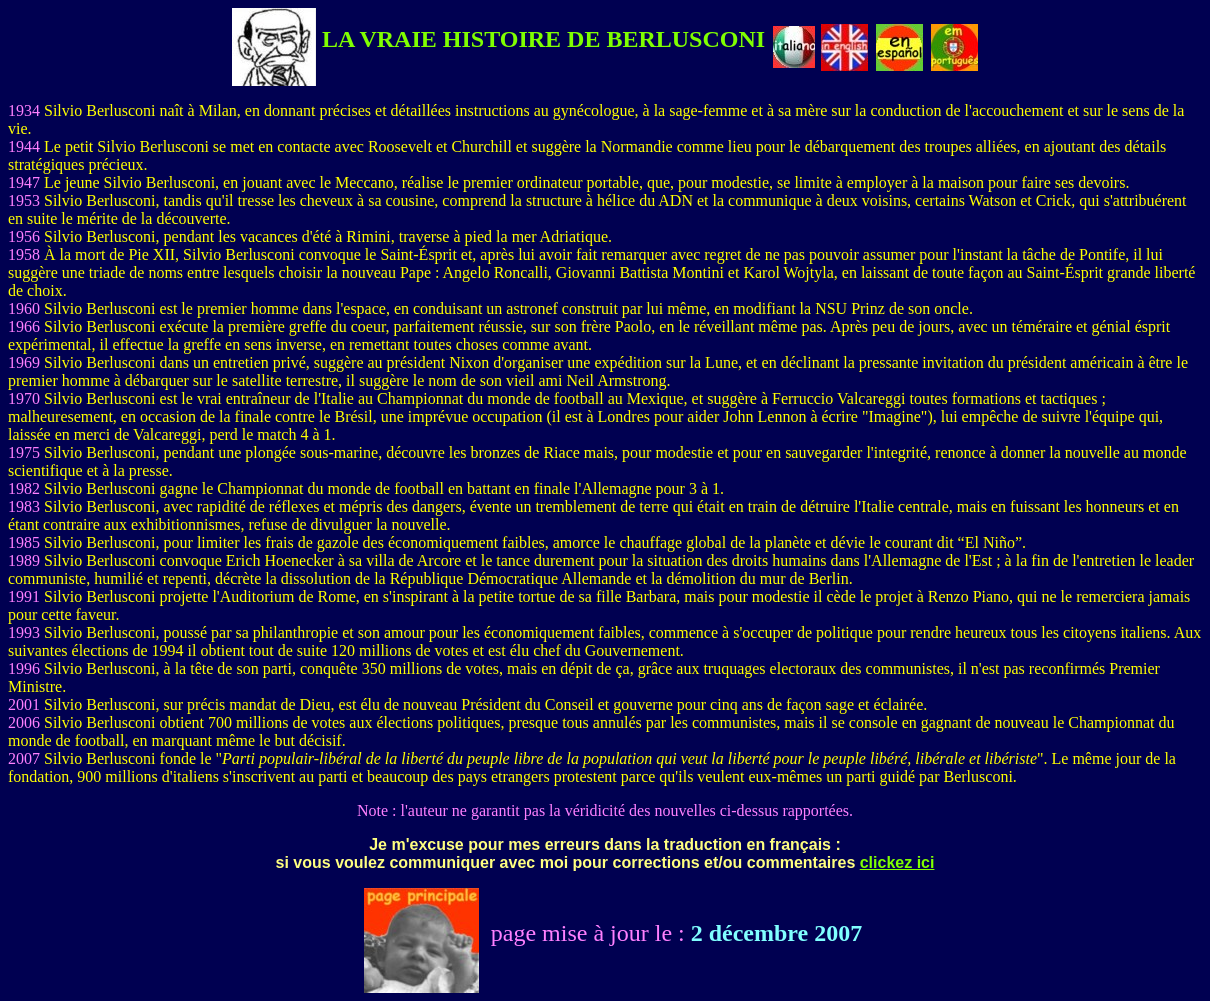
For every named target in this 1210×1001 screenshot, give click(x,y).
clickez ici (897, 862)
